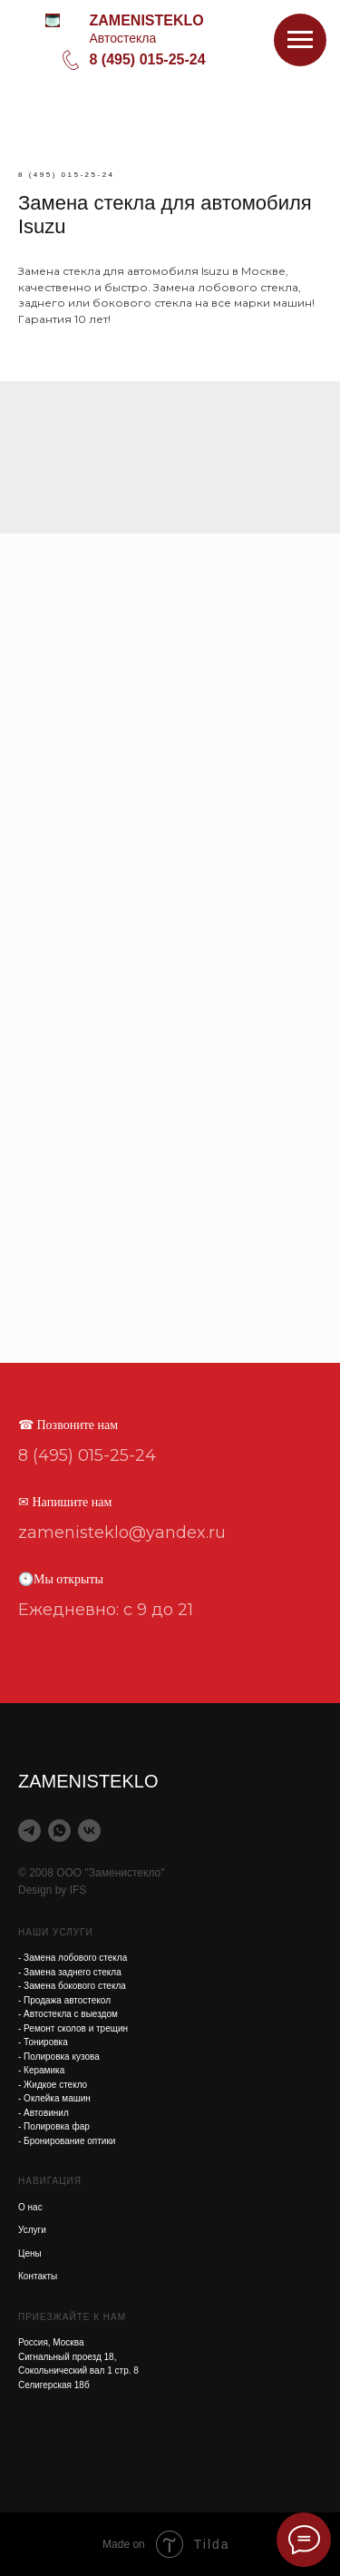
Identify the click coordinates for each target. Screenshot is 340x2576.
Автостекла (123, 38)
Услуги (32, 2230)
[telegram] (29, 1830)
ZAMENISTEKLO (147, 20)
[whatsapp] (59, 1830)
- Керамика (41, 2070)
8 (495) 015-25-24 (148, 59)
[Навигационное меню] (300, 40)
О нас (30, 2207)
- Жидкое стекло (52, 2085)
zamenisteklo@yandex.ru (122, 1533)
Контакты (37, 2276)
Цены (30, 2253)
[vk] (89, 1830)
